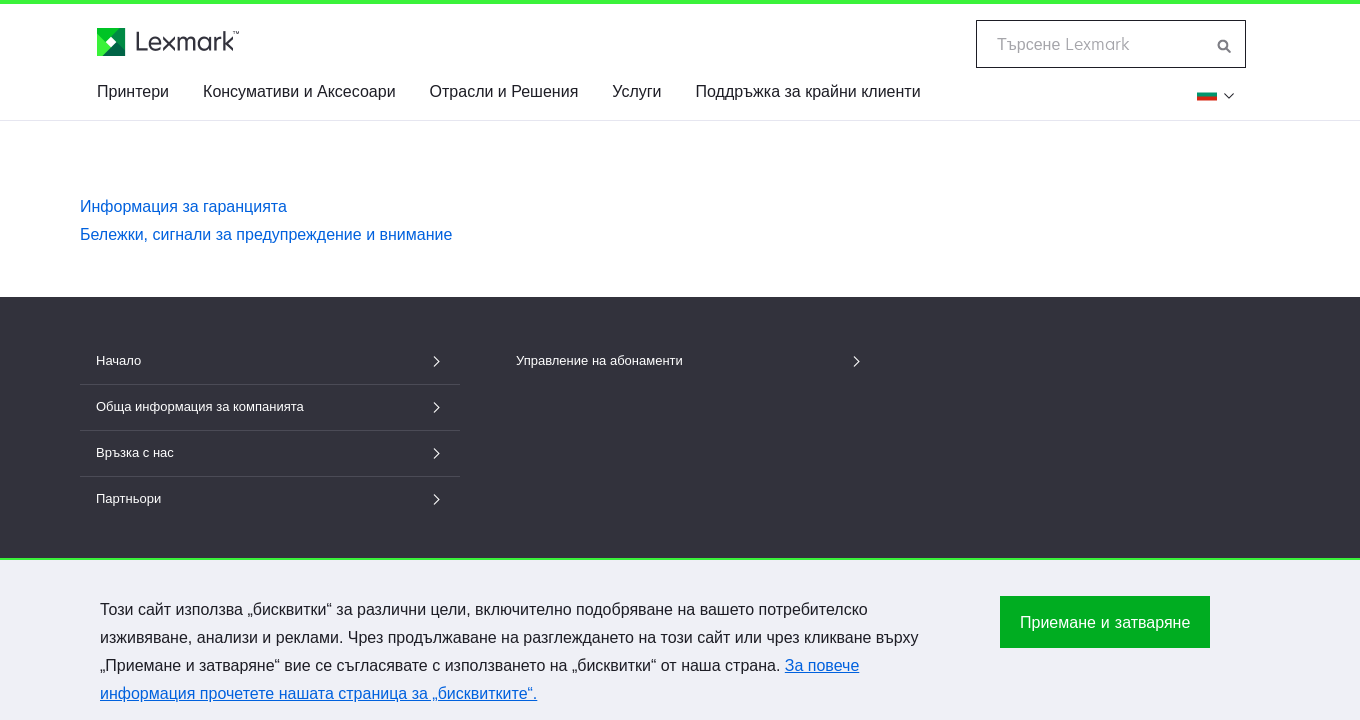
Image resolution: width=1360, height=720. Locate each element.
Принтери (133, 91)
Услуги (636, 91)
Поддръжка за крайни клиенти (808, 91)
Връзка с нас (270, 452)
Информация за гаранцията (183, 206)
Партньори (270, 498)
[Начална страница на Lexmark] (168, 42)
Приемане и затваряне (1105, 630)
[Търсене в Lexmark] (1225, 44)
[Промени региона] (1214, 94)
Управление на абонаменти (690, 360)
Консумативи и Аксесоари (299, 91)
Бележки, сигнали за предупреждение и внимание (266, 234)
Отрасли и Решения (504, 91)
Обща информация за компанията (270, 406)
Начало (270, 360)
